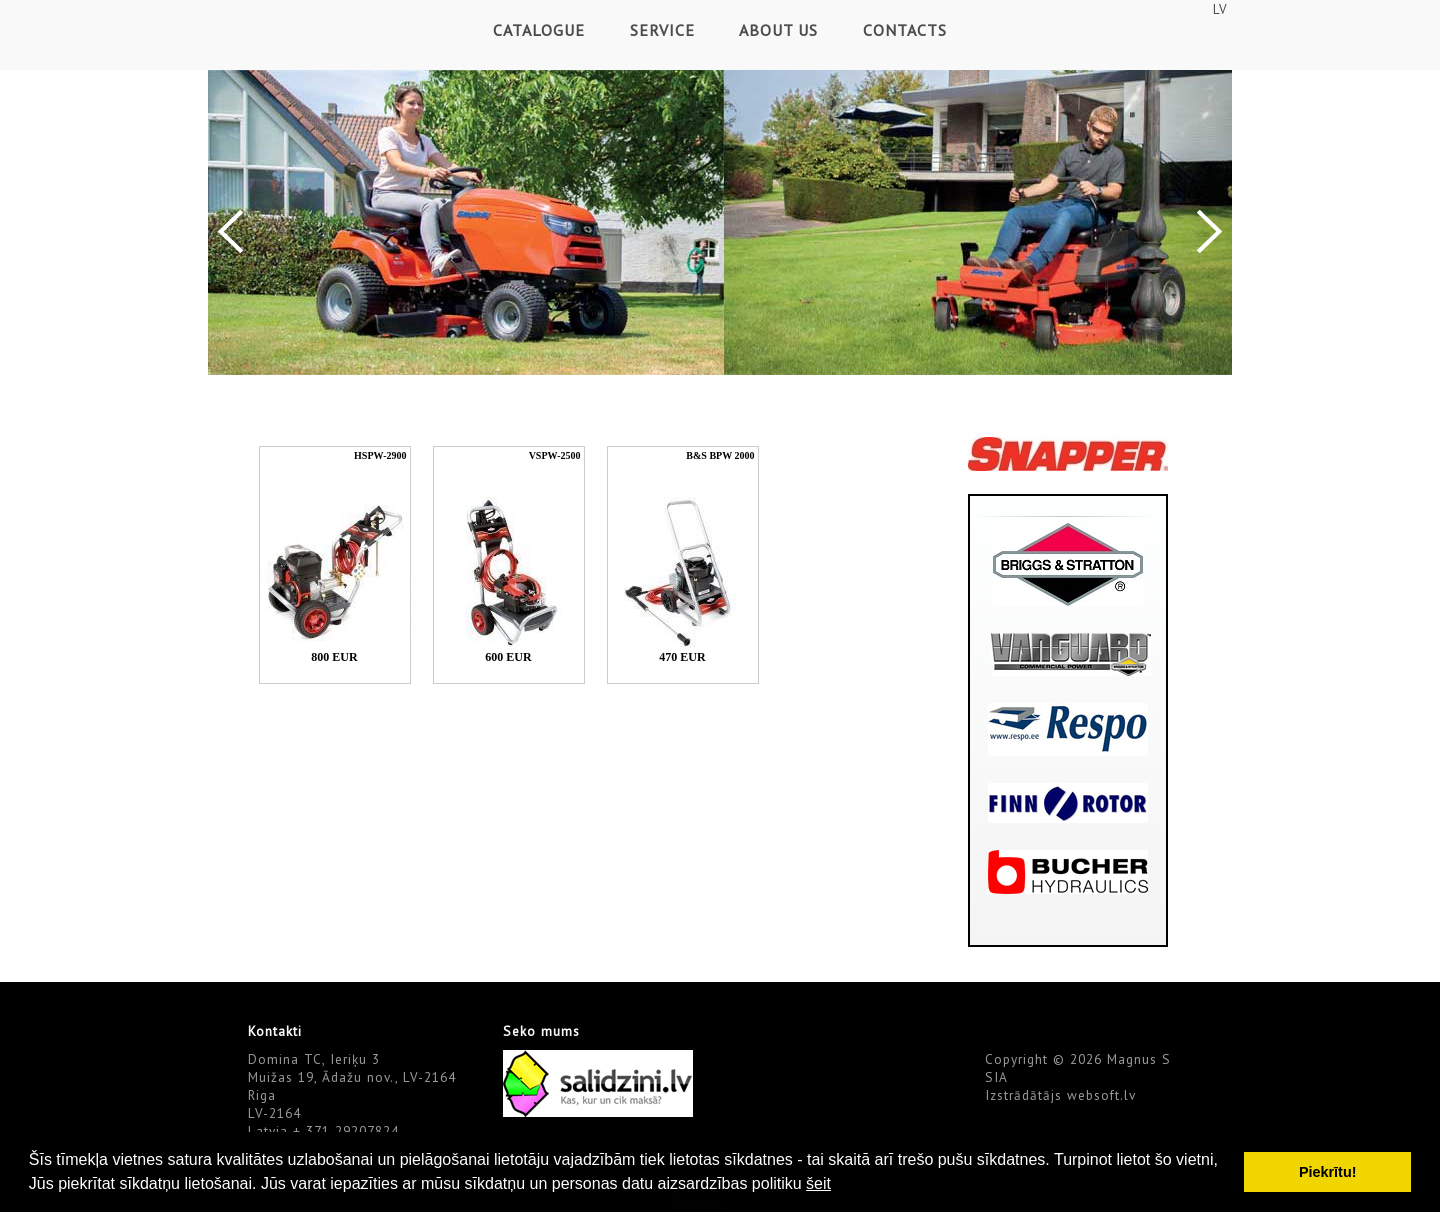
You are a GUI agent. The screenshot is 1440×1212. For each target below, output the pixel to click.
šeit (818, 1183)
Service (662, 30)
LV (1220, 9)
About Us (778, 30)
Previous (230, 231)
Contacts (905, 30)
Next (1209, 231)
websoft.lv (1101, 1095)
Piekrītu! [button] (1328, 1172)
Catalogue (539, 30)
